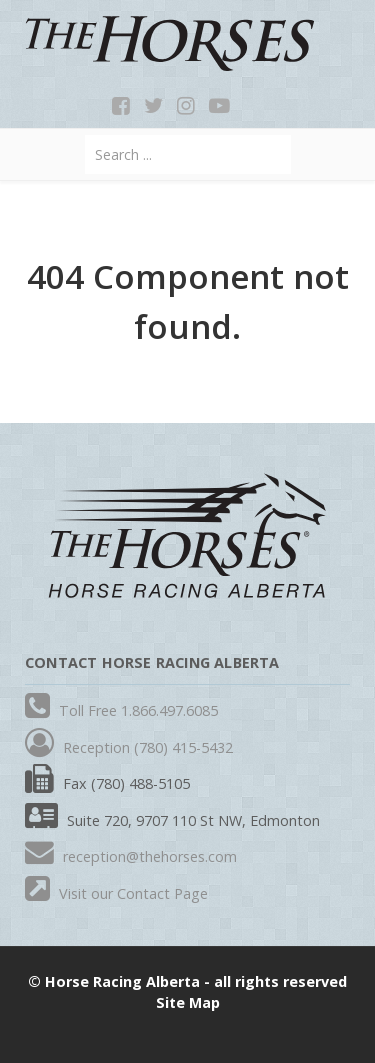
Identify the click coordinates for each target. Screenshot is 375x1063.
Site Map (188, 1002)
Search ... (85, 135)
